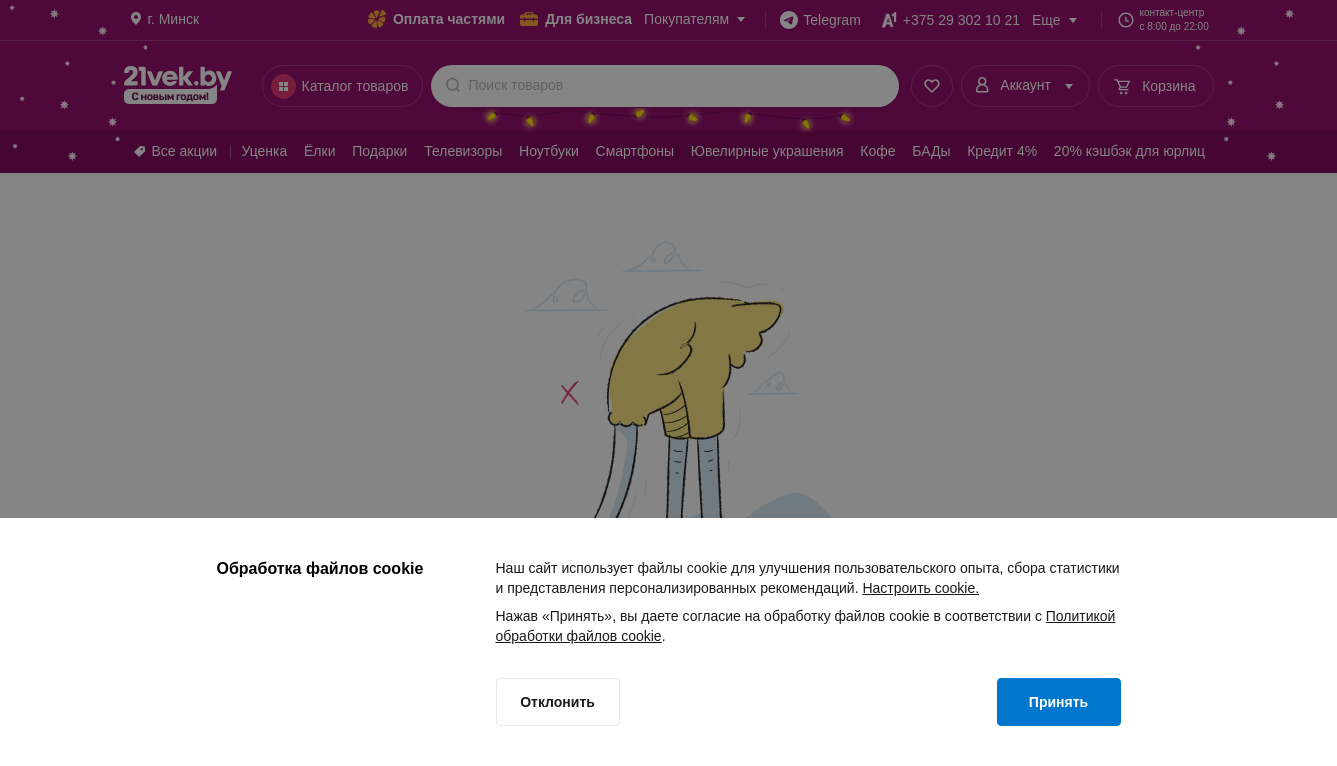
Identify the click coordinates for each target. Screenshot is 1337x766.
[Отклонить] (558, 702)
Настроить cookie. (920, 588)
